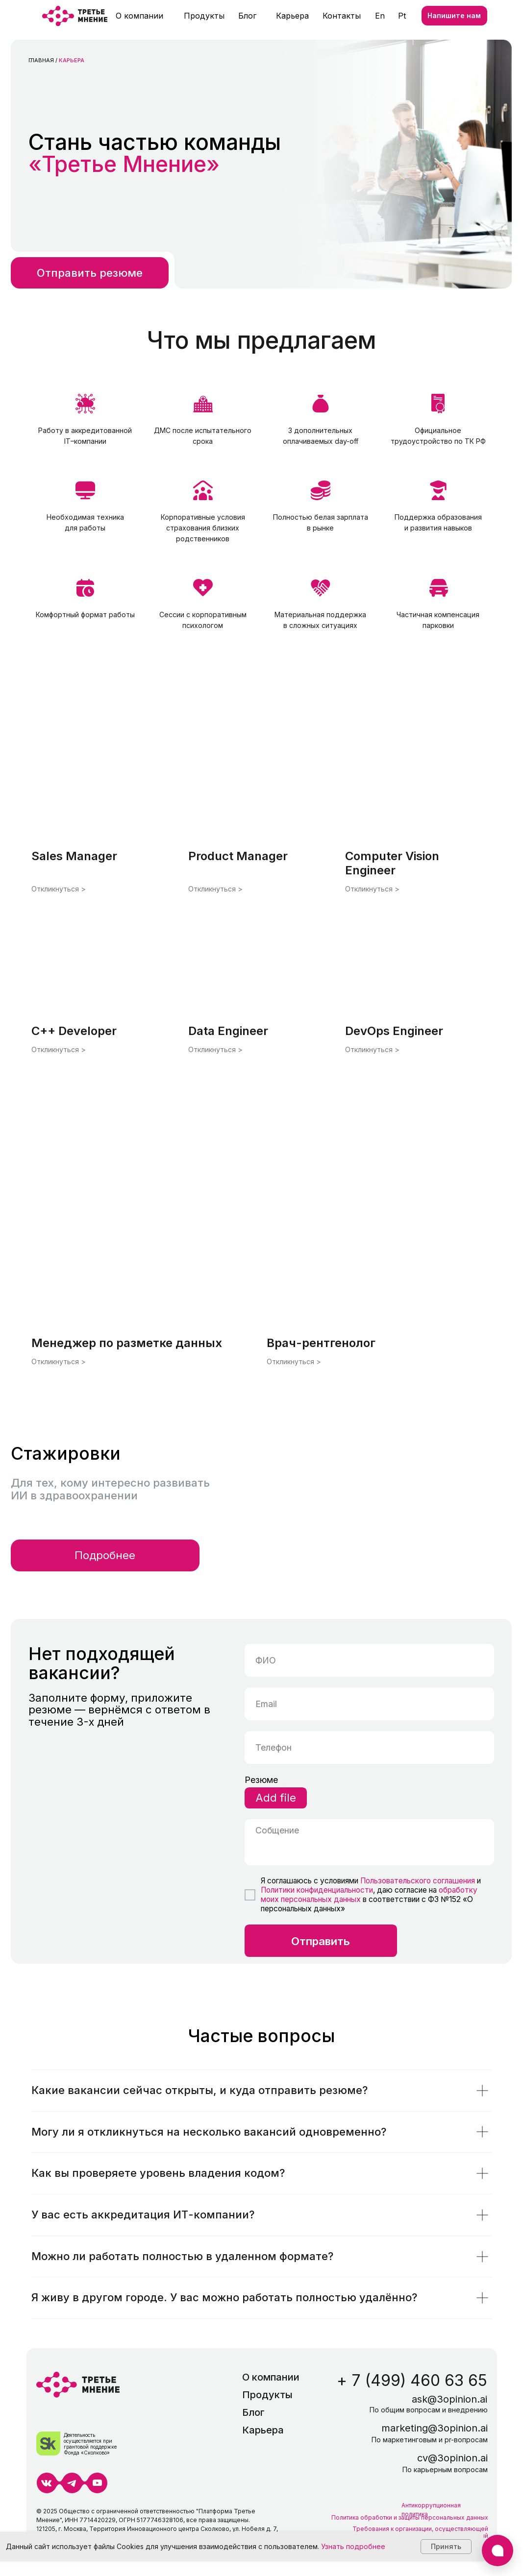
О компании (139, 16)
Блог (247, 16)
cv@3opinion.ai (452, 2458)
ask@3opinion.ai (449, 2399)
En (380, 16)
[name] (369, 1660)
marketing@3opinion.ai (434, 2428)
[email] (369, 1703)
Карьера (292, 16)
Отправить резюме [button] (90, 272)
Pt (402, 16)
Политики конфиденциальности (317, 1890)
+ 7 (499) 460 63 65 (412, 2380)
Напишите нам (454, 15)
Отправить (320, 1941)
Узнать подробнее (353, 2546)
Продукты (204, 16)
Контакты (342, 16)
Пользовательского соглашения (416, 1880)
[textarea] (369, 1842)
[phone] (369, 1747)
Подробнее (105, 1555)
